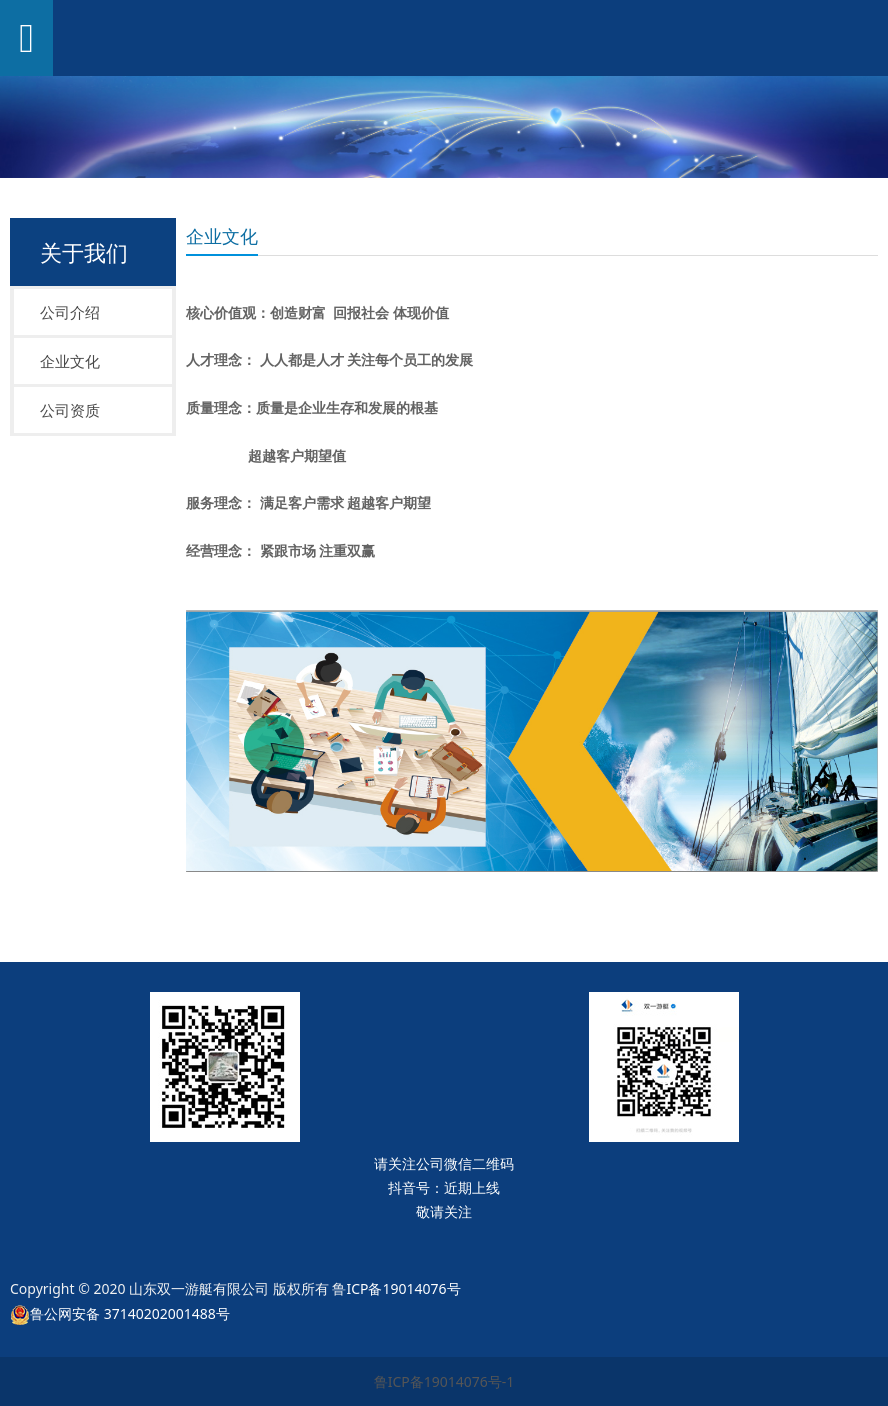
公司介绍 (70, 312)
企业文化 (70, 361)
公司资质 (70, 410)
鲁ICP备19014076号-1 (444, 1381)
